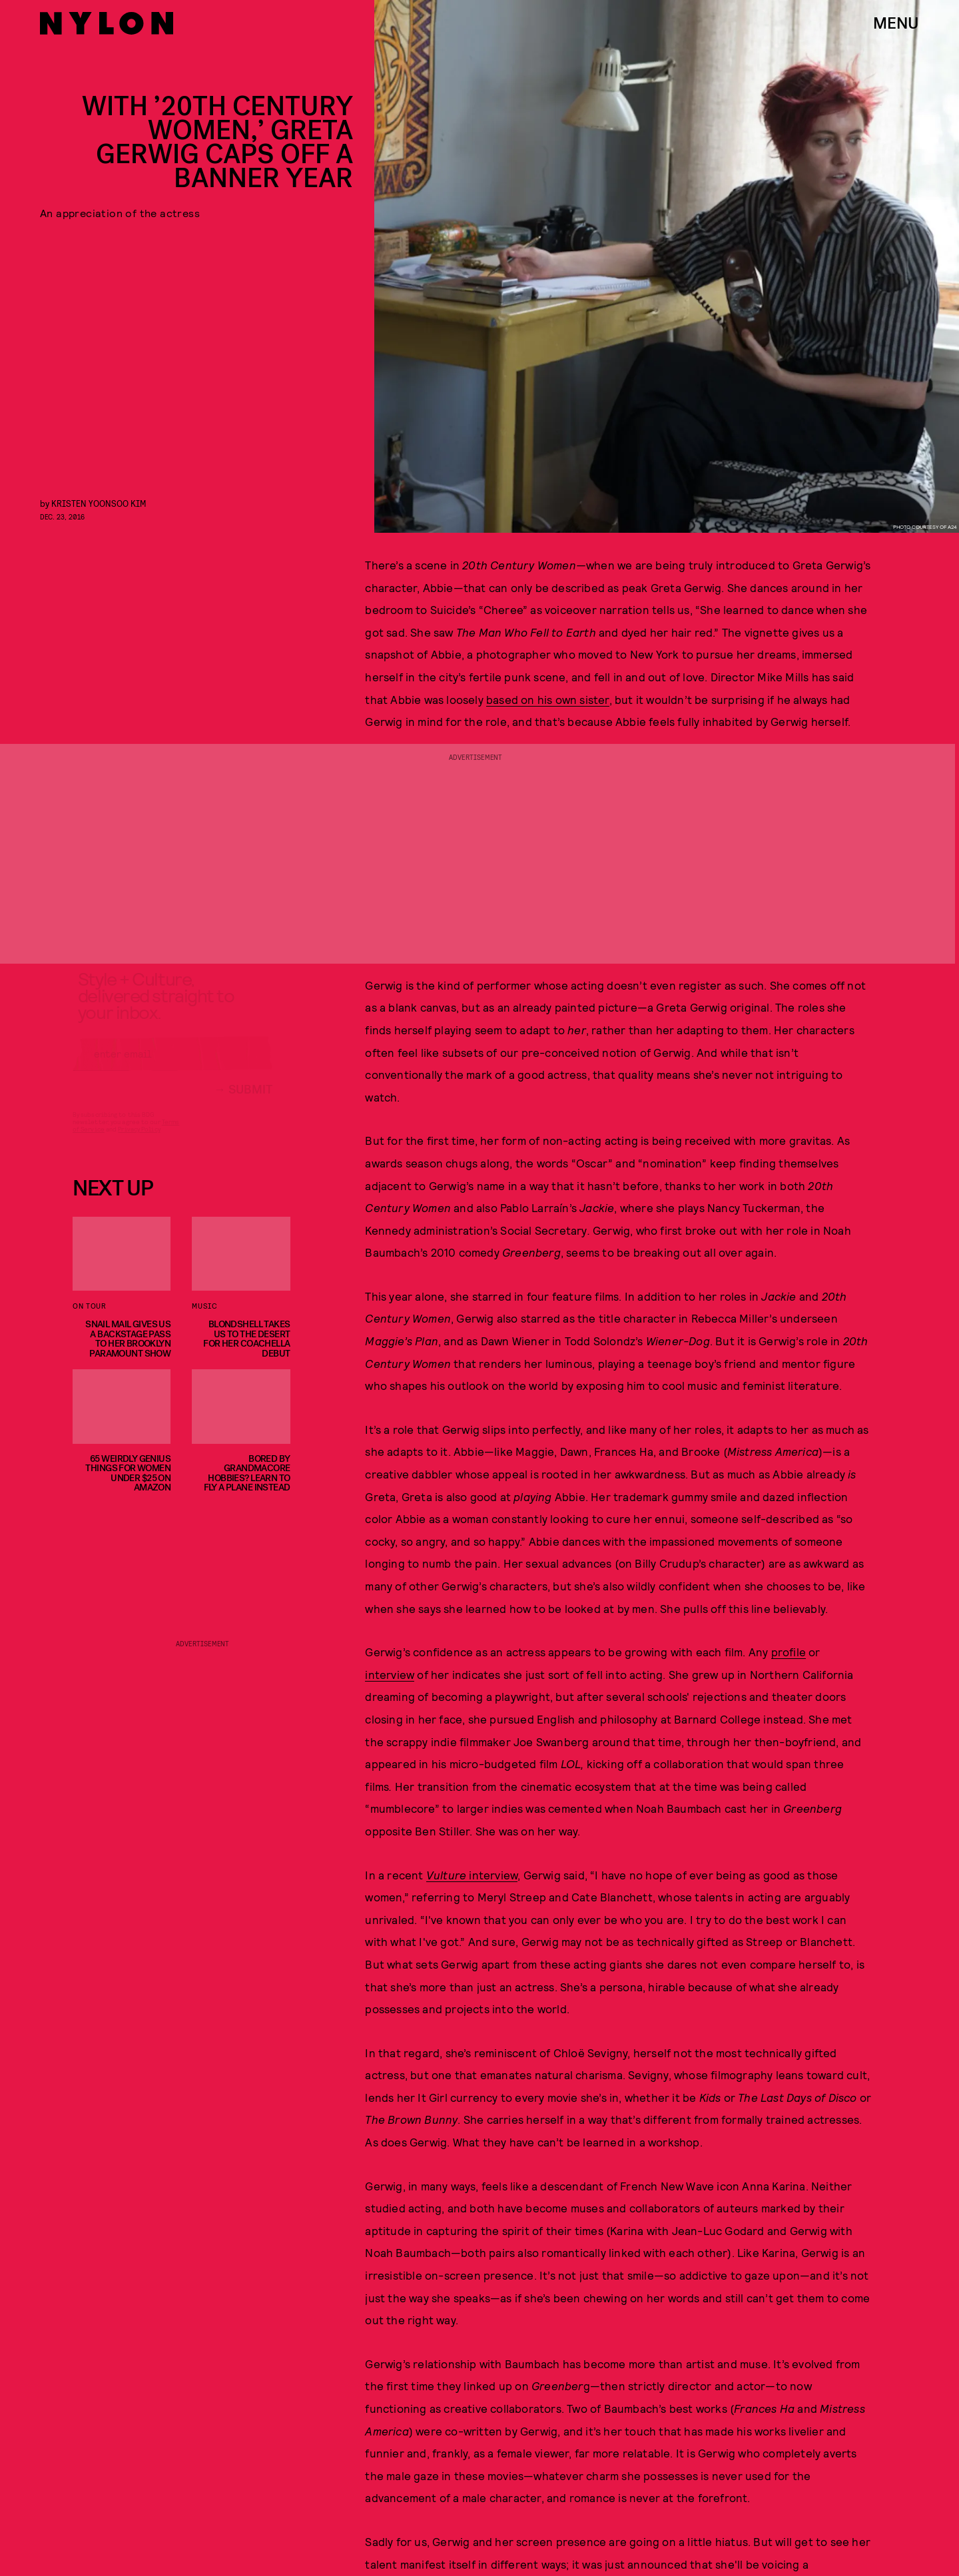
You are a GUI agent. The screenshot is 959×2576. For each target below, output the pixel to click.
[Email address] (172, 1065)
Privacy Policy (139, 1141)
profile (788, 1651)
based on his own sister (547, 699)
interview (389, 1674)
